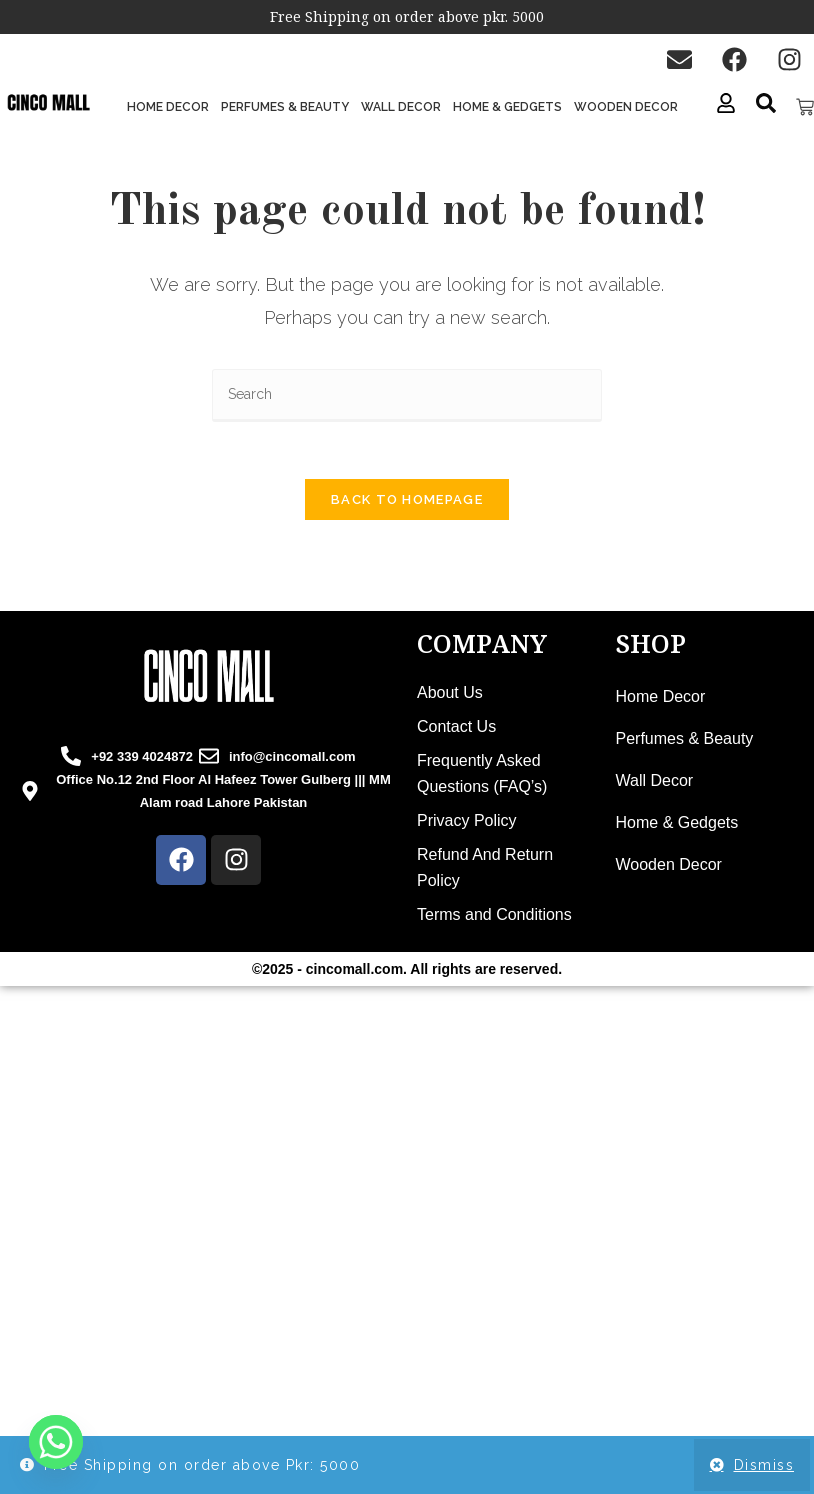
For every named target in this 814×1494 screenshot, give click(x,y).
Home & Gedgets (507, 107)
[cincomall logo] (209, 680)
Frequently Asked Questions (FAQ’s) (482, 777)
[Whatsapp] (56, 1442)
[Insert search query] (407, 395)
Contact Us (456, 730)
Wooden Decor (626, 107)
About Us (450, 696)
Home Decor (168, 107)
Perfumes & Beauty (285, 107)
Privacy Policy (467, 824)
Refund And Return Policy (485, 871)
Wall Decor (401, 107)
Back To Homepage (407, 503)
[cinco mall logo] (48, 103)
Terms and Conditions (494, 918)
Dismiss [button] (764, 1465)
